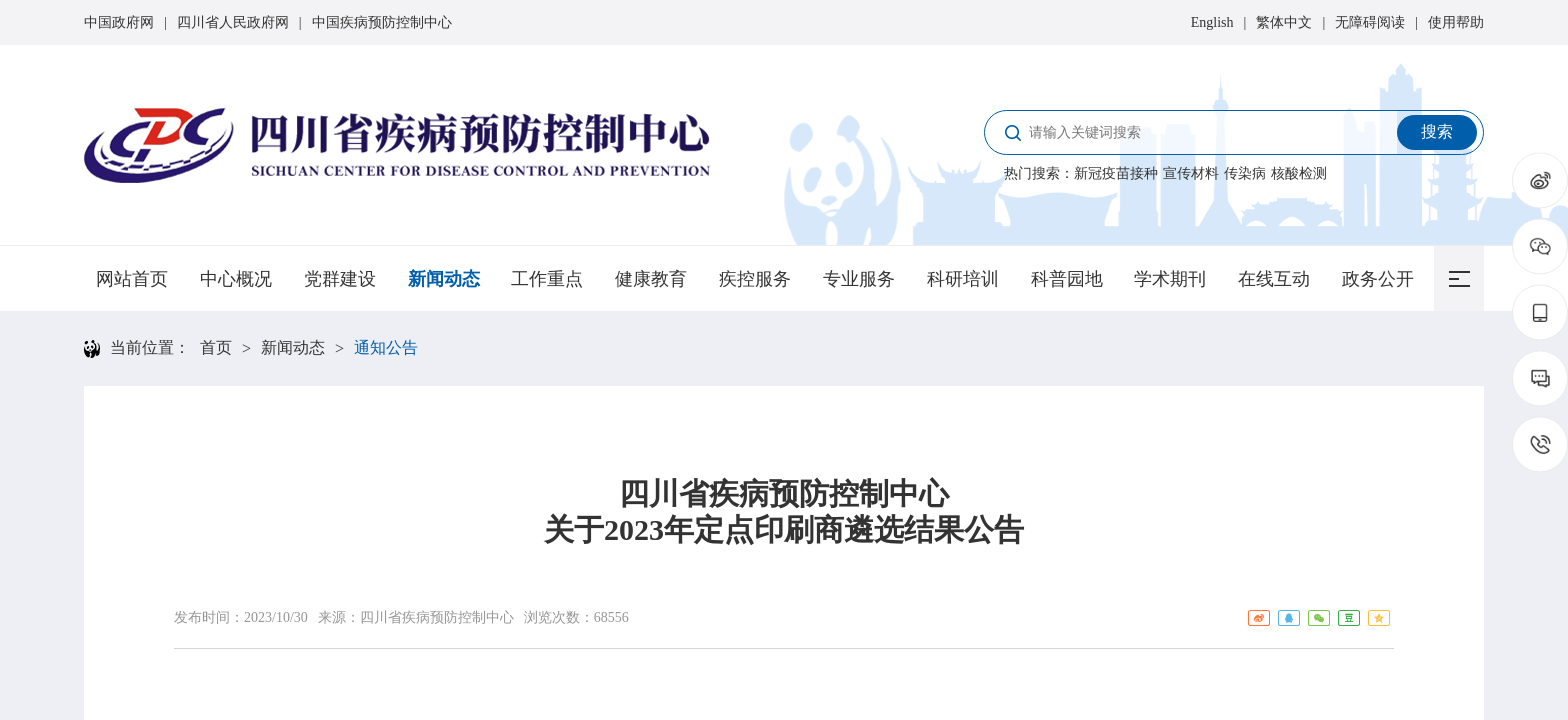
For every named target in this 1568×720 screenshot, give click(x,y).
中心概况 (236, 279)
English (1212, 22)
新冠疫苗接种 (1116, 173)
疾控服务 (755, 279)
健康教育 (651, 279)
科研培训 (963, 279)
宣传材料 (1191, 173)
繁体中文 (1284, 22)
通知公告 (386, 347)
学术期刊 (1170, 279)
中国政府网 (119, 22)
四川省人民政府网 (233, 22)
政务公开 (1378, 279)
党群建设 (340, 279)
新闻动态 (444, 279)
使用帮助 (1456, 22)
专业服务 (859, 279)
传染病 (1245, 173)
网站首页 (132, 279)
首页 (216, 347)
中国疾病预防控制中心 (382, 22)
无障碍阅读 (1370, 22)
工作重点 (547, 279)
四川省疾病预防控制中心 (437, 617)
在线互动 (1274, 279)
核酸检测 (1299, 173)
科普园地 (1067, 279)
